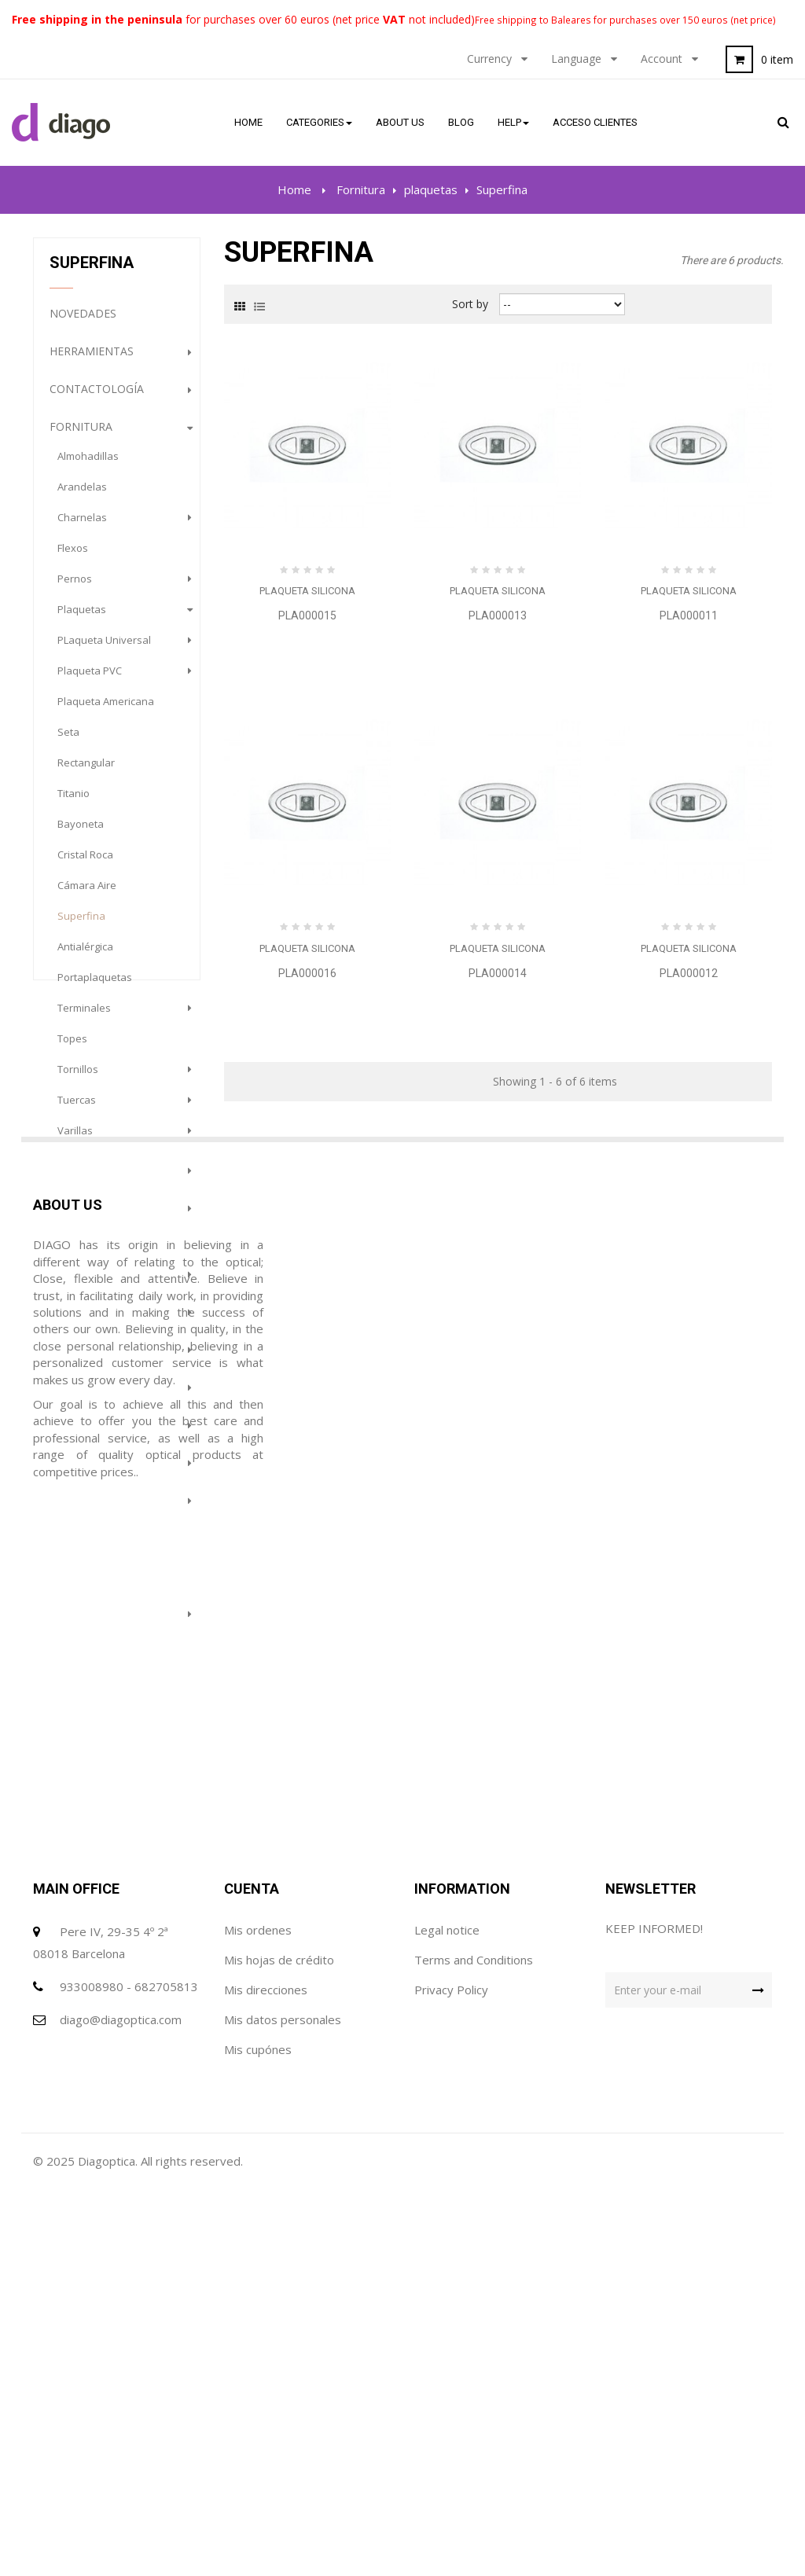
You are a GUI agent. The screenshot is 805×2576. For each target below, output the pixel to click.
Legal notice (447, 2309)
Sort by (470, 303)
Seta (68, 741)
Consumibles (89, 1178)
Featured (78, 1584)
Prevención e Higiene (112, 1659)
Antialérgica (85, 956)
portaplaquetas (94, 986)
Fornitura (81, 435)
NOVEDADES (83, 322)
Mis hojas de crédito (279, 2338)
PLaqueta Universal (104, 649)
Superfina (81, 925)
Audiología (84, 1508)
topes (72, 1048)
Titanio (73, 803)
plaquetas (81, 619)
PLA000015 (307, 615)
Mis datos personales (282, 2398)
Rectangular (86, 772)
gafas (67, 1320)
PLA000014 (498, 973)
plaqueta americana (105, 711)
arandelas (82, 496)
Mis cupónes (258, 2428)
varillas (75, 1140)
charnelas (82, 527)
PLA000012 (689, 973)
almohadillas (88, 465)
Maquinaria (84, 1471)
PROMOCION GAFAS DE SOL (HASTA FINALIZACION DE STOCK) (112, 1740)
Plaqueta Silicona (307, 591)
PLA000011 (689, 615)
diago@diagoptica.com (121, 2398)
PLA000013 (498, 615)
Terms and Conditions (473, 2338)
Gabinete (77, 1395)
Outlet (71, 1546)
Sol (60, 1357)
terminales (84, 1017)
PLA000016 (307, 973)
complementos (96, 1282)
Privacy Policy (451, 2368)
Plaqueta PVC (89, 680)
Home (294, 189)
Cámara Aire (86, 894)
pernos (74, 588)
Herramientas (92, 360)
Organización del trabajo (104, 1230)
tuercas (76, 1109)
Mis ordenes (258, 2309)
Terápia (72, 1622)
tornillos (77, 1078)
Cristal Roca (85, 864)
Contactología (97, 398)
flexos (72, 557)
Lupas (67, 1433)
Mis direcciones (265, 2368)
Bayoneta (80, 833)
